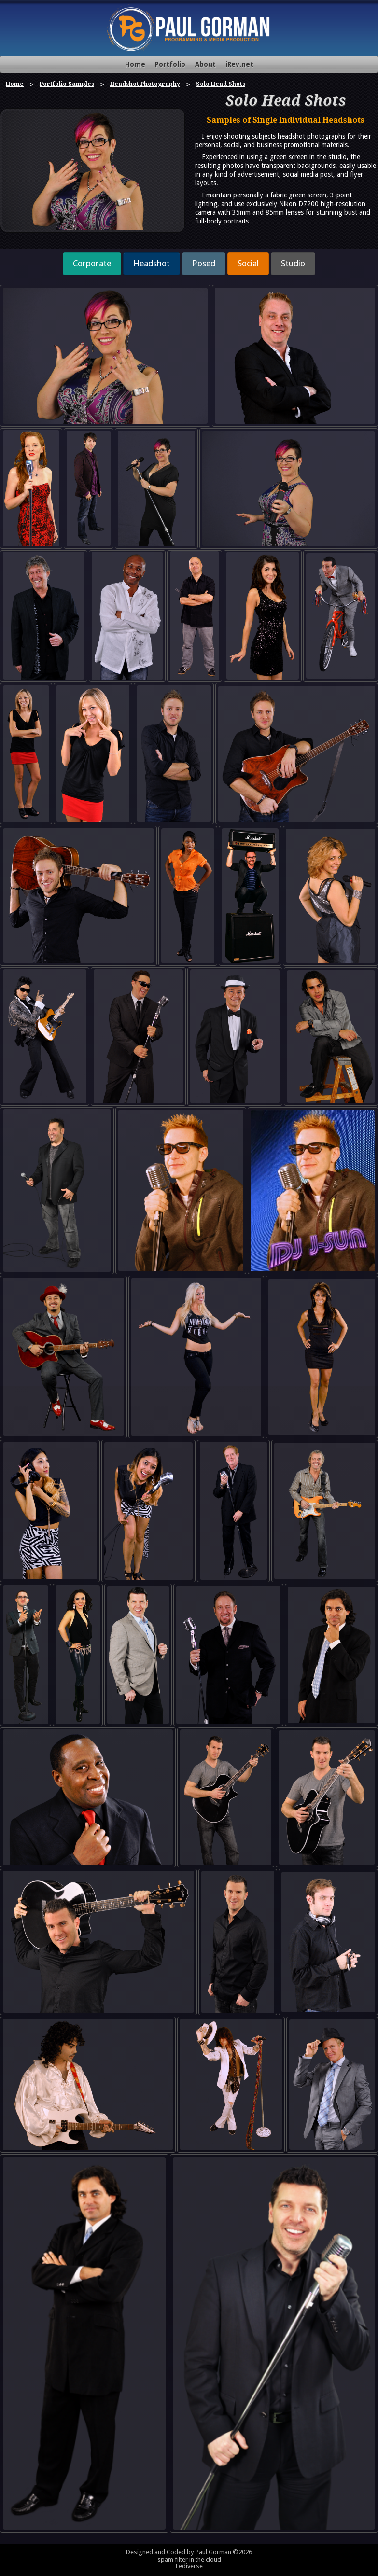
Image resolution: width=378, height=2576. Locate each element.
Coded (176, 2552)
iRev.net (239, 64)
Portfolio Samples (67, 84)
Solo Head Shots (220, 84)
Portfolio (170, 64)
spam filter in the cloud (189, 2559)
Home (135, 64)
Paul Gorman (213, 2552)
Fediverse (189, 2566)
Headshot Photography (145, 84)
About (205, 64)
